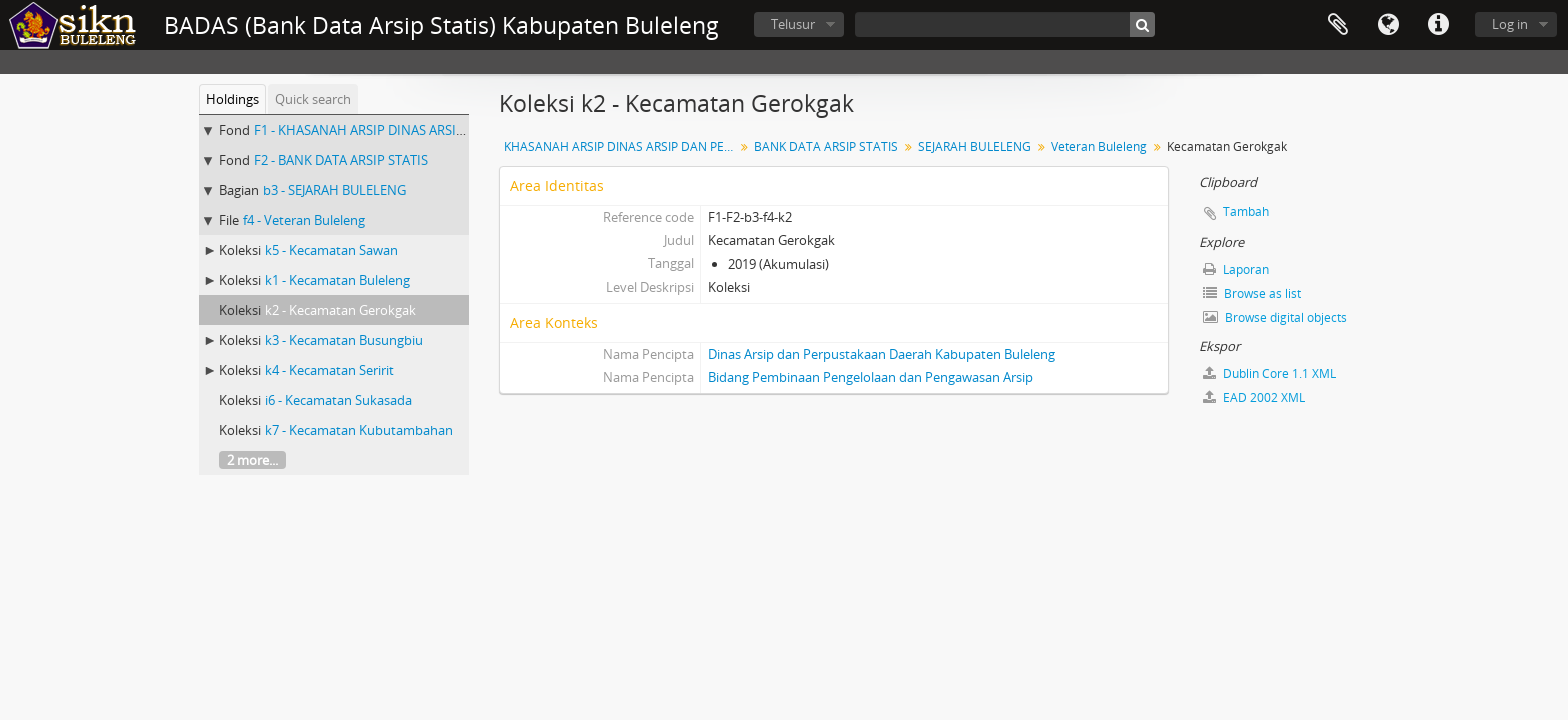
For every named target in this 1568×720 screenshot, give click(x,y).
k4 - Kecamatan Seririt (329, 370)
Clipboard (1338, 25)
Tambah (1246, 211)
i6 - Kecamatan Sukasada (338, 400)
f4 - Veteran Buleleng (304, 220)
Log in (1510, 24)
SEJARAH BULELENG (974, 146)
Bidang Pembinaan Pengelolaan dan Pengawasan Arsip (870, 377)
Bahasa (1388, 25)
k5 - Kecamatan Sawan (331, 250)
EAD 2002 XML (1254, 397)
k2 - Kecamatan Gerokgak (340, 310)
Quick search (313, 99)
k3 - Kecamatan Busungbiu (344, 340)
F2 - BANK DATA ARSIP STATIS (341, 160)
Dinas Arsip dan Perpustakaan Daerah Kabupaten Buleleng (881, 354)
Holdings (232, 99)
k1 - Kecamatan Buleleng (337, 280)
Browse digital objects (1275, 317)
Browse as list (1252, 293)
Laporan (1236, 269)
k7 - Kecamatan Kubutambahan (359, 430)
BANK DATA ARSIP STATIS (826, 146)
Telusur (793, 24)
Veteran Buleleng (1099, 146)
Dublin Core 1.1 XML (1269, 373)
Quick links (1438, 25)
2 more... (252, 460)
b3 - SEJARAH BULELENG (334, 190)
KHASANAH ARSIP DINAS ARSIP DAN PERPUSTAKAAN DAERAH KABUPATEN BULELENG (621, 146)
